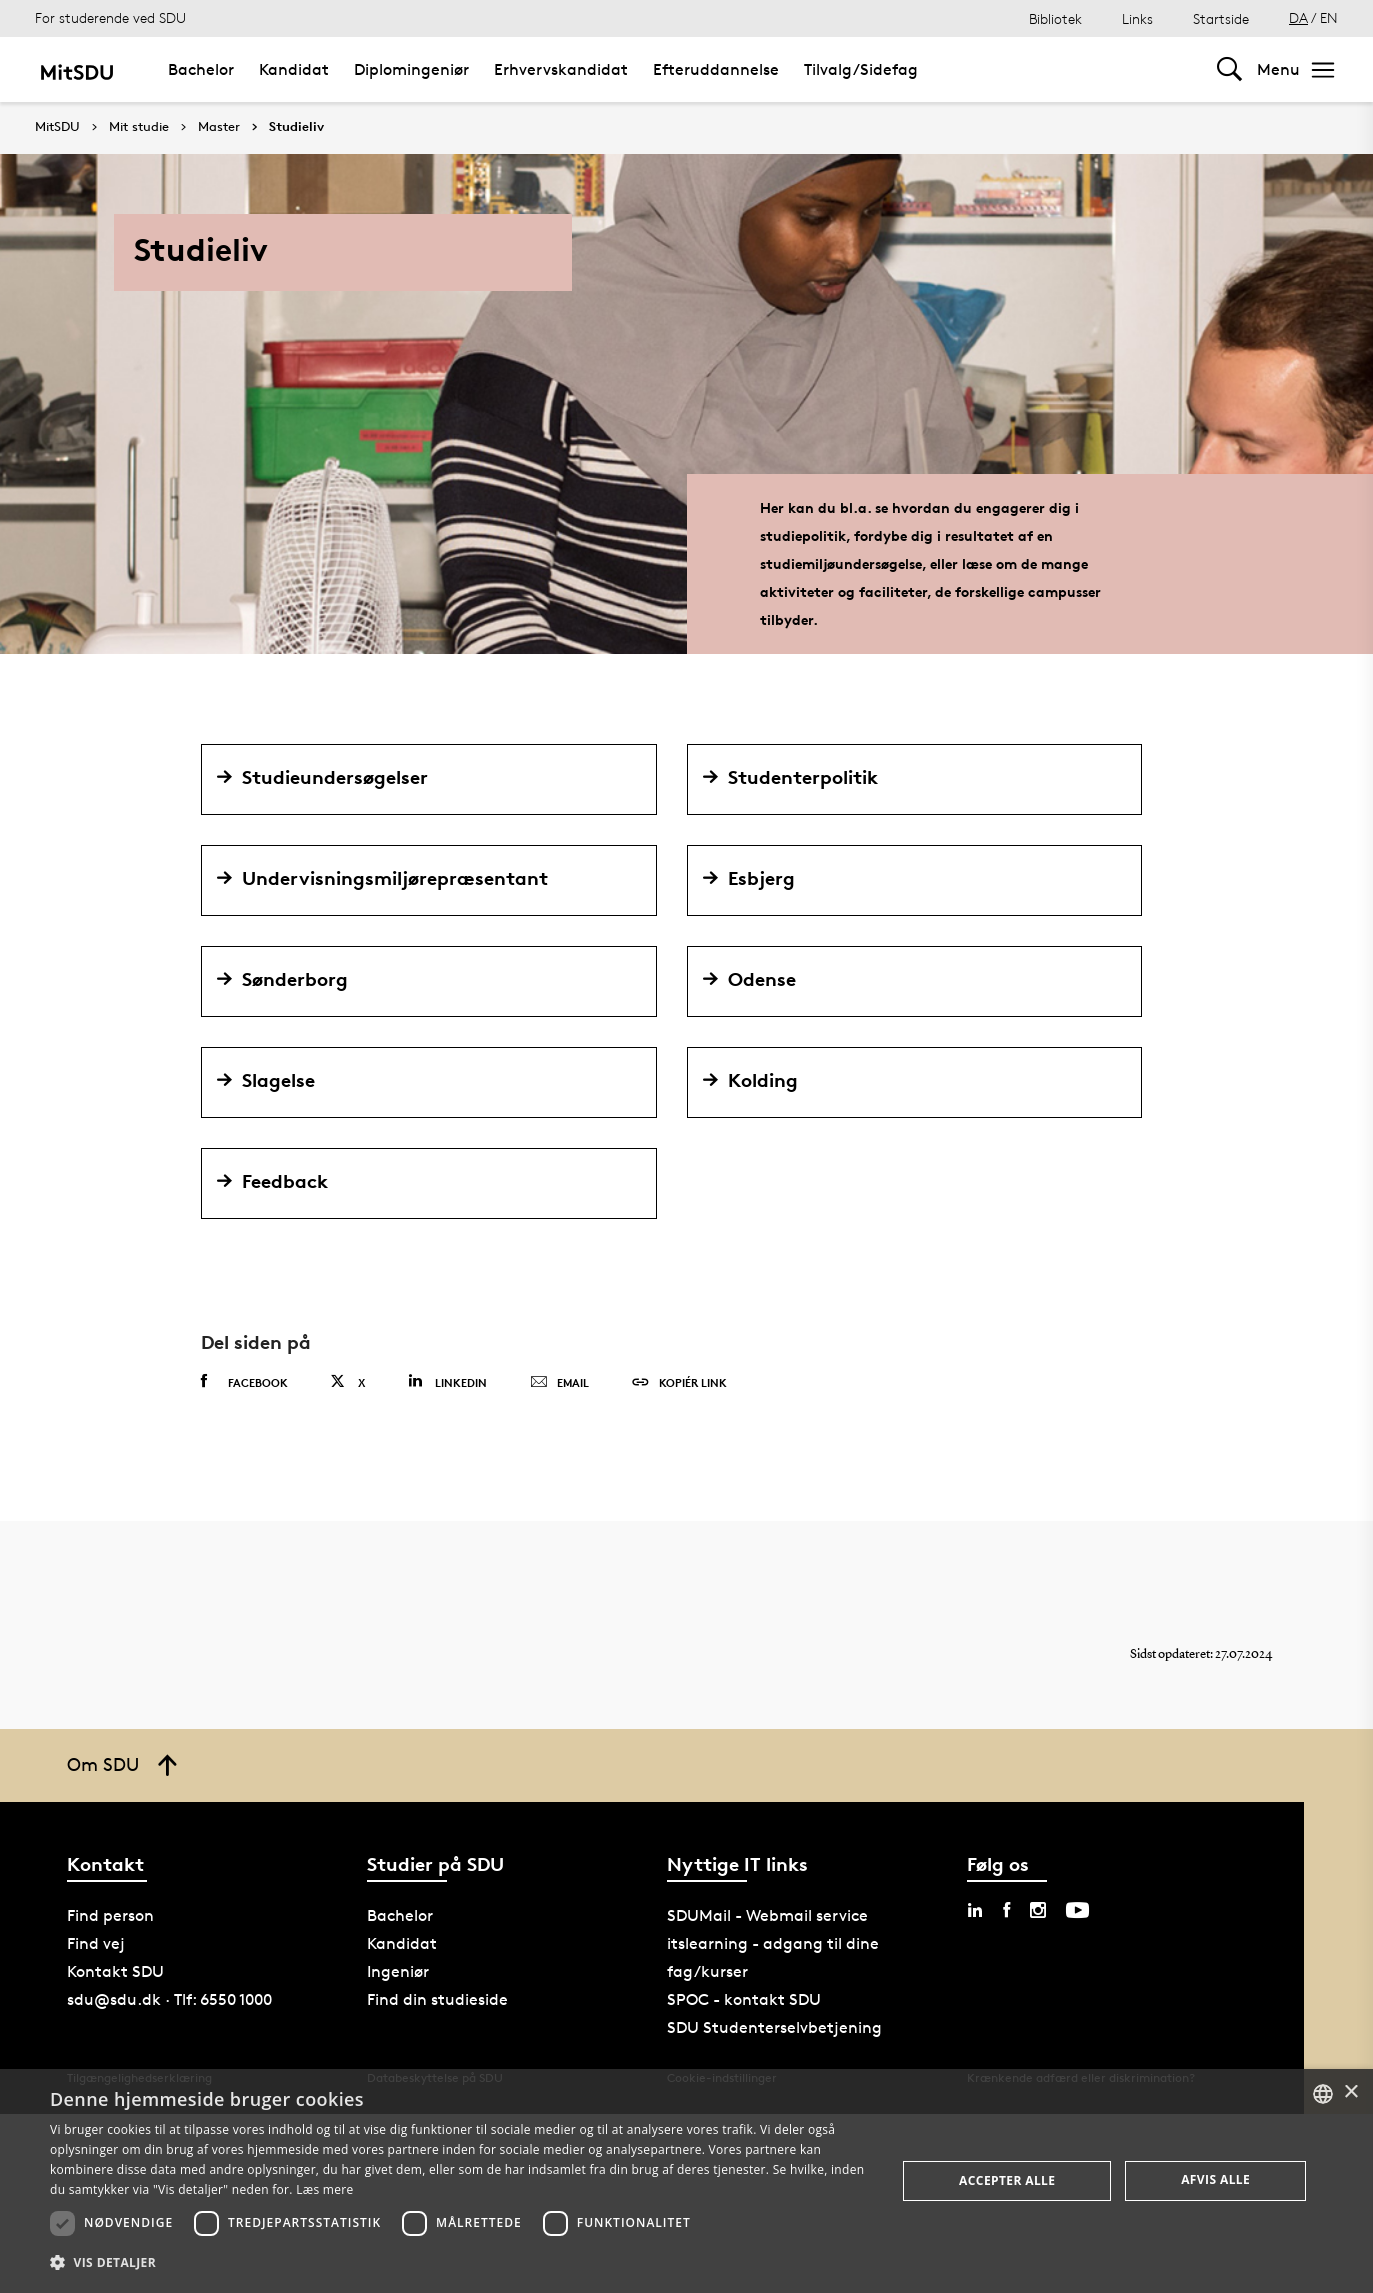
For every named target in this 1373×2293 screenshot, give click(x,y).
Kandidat (294, 69)
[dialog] (686, 2181)
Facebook (244, 1382)
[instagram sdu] (1038, 1910)
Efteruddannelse (716, 69)
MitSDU (57, 126)
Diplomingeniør (411, 69)
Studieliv (296, 127)
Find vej (96, 1943)
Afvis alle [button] (1215, 2179)
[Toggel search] (1229, 69)
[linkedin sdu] (975, 1910)
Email (559, 1383)
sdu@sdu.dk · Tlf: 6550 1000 (169, 1999)
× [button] (1350, 2092)
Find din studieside (437, 1999)
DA (1298, 17)
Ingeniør (398, 1971)
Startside (1221, 18)
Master (219, 127)
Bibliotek (1055, 18)
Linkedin (447, 1381)
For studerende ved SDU (110, 17)
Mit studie (139, 127)
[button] (460, 2263)
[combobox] (1323, 2094)
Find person (110, 1915)
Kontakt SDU (115, 1971)
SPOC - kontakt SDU (744, 1999)
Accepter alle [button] (1007, 2180)
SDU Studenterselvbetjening (774, 2027)
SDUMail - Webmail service (767, 1915)
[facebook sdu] (1006, 1910)
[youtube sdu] (1077, 1910)
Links (1137, 18)
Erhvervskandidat (561, 69)
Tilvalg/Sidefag (861, 69)
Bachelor (201, 69)
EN (1329, 17)
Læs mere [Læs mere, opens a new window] (324, 2189)
